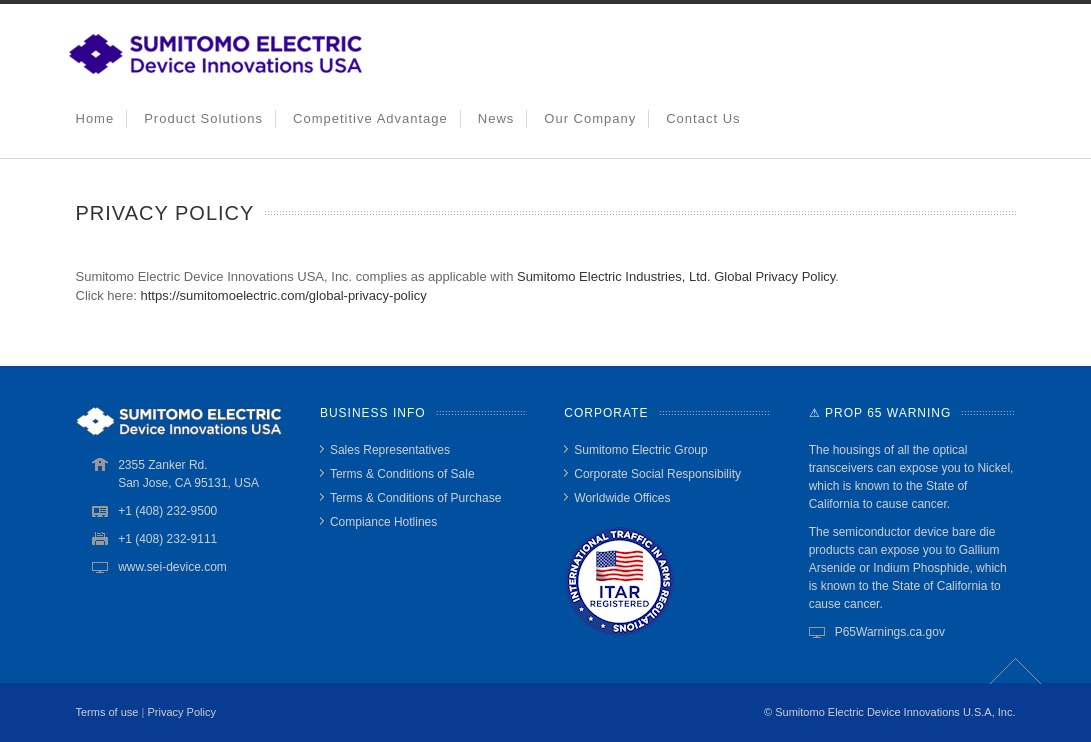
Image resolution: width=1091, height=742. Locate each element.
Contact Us (703, 118)
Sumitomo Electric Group (640, 450)
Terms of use (107, 712)
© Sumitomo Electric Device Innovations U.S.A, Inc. (889, 712)
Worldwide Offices (622, 498)
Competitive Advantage (370, 118)
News (496, 118)
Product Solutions (203, 118)
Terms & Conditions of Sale (402, 474)
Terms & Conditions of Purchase (415, 498)
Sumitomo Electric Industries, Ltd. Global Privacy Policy (676, 276)
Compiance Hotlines (383, 522)
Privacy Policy (181, 712)
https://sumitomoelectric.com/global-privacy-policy (284, 295)
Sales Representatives (390, 450)
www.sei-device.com (172, 567)
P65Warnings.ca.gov (890, 632)
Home (95, 118)
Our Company (590, 118)
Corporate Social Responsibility (657, 474)
